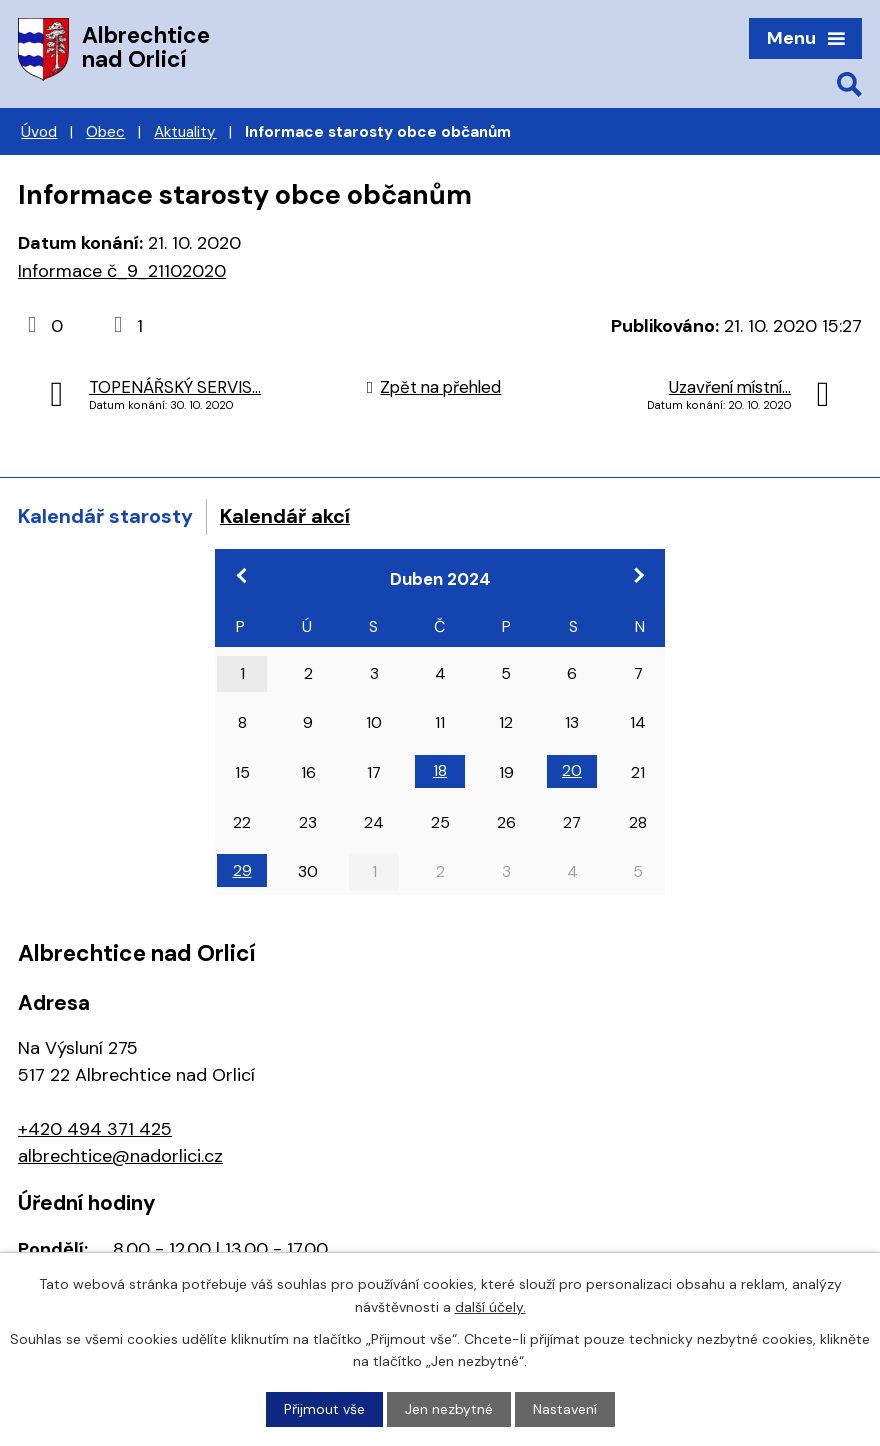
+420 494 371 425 (95, 1129)
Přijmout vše (324, 1409)
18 (440, 770)
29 (242, 870)
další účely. (490, 1306)
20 (572, 770)
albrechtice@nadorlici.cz (120, 1156)
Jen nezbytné (449, 1409)
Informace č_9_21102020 (122, 271)
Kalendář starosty (105, 516)
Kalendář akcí (285, 516)
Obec (105, 132)
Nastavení (565, 1409)
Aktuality (185, 132)
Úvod (39, 132)
